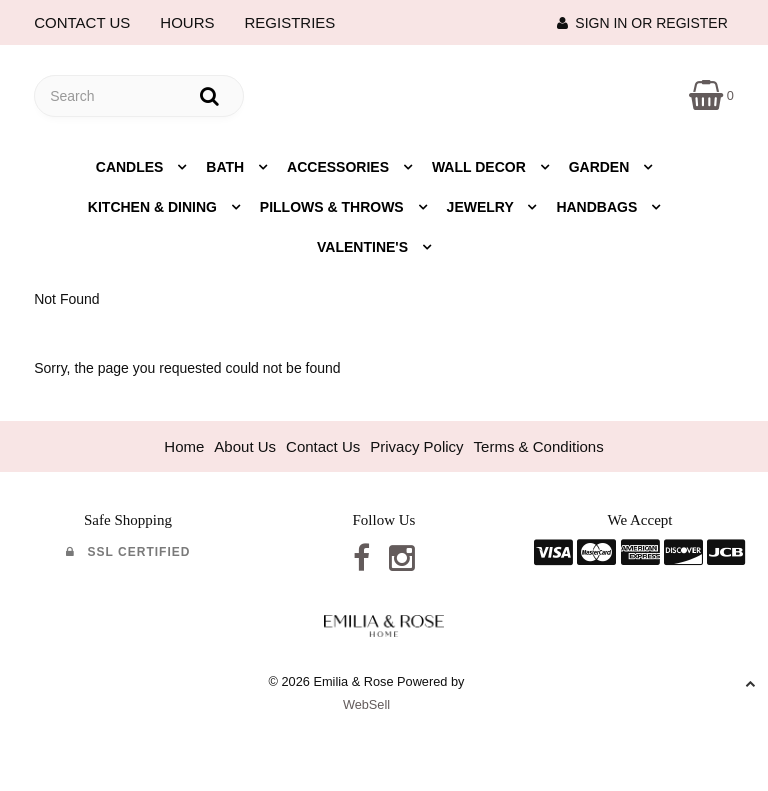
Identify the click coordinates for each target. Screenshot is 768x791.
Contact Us (323, 446)
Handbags (598, 207)
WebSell (366, 704)
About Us (245, 446)
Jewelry (482, 207)
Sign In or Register (642, 23)
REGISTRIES (290, 22)
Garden (601, 167)
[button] (711, 94)
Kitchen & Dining (154, 207)
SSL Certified (128, 552)
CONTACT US (82, 22)
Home (184, 446)
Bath (227, 167)
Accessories (340, 167)
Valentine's (364, 247)
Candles (132, 167)
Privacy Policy (416, 446)
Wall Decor (481, 167)
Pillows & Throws (334, 207)
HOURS (187, 22)
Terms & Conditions (539, 446)
